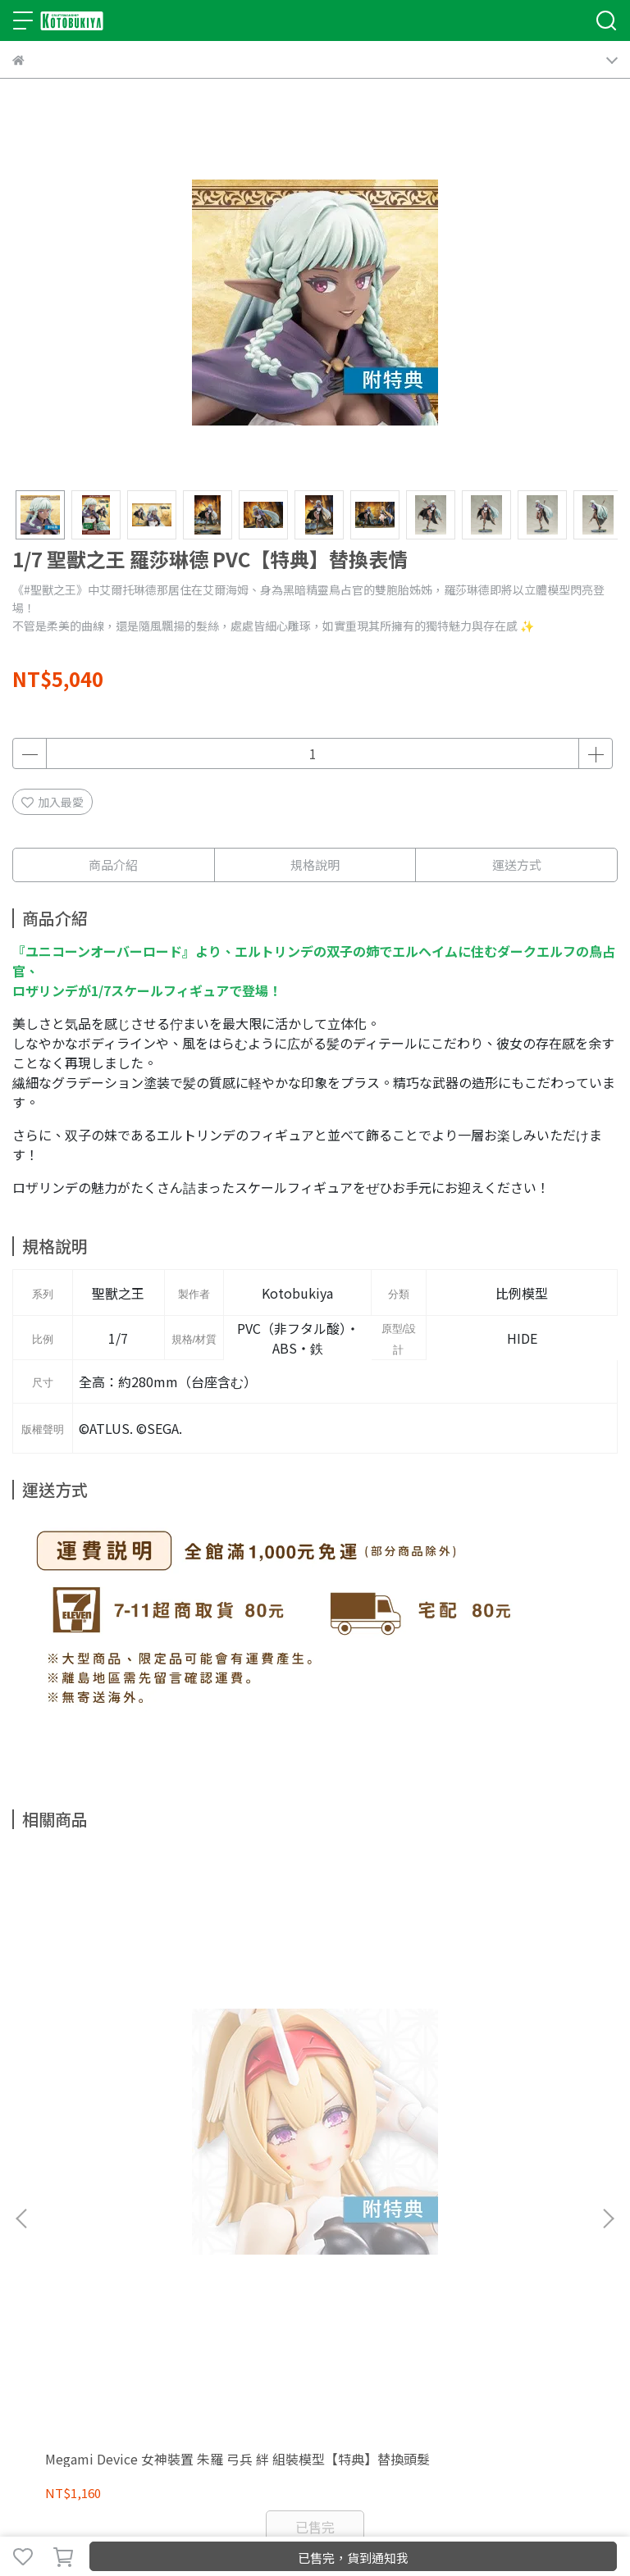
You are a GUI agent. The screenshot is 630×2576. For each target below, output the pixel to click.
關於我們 (35, 2264)
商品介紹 (113, 864)
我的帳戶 (89, 2264)
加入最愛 (52, 802)
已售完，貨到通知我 (353, 2557)
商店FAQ (143, 2264)
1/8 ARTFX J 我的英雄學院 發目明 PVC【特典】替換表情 (313, 2085)
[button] (608, 2028)
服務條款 (304, 2264)
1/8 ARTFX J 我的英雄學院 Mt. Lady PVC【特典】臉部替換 (505, 2085)
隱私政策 (250, 2264)
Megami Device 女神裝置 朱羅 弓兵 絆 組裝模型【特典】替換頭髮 (122, 2085)
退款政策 (196, 2264)
